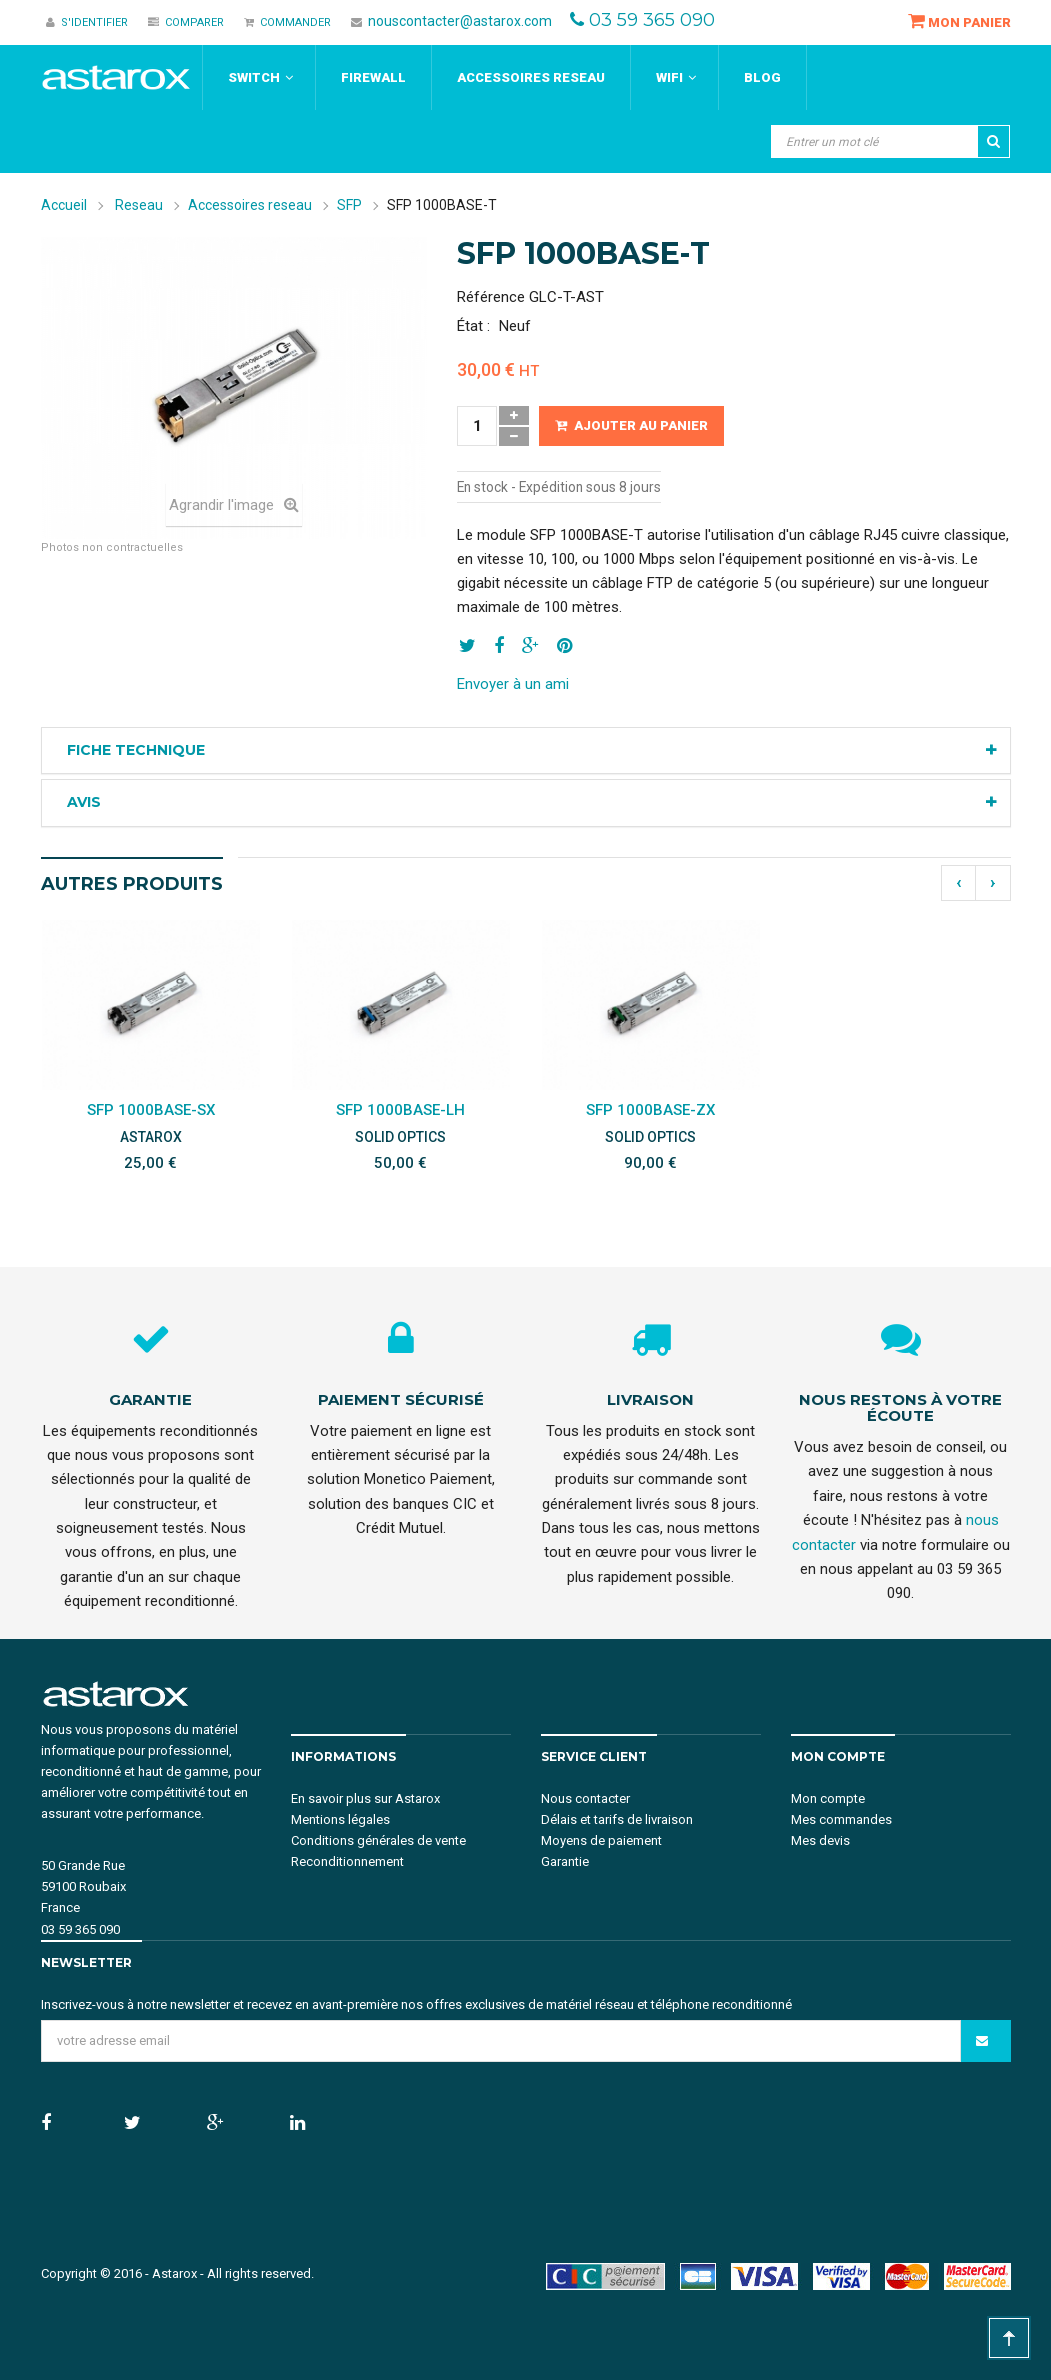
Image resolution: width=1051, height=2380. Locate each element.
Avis (84, 802)
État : (473, 326)
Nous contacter (585, 1798)
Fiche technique (136, 750)
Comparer (186, 22)
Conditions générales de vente (378, 1840)
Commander (287, 22)
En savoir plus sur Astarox (365, 1798)
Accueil (64, 205)
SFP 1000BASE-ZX (650, 1110)
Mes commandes (841, 1819)
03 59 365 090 (652, 20)
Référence (491, 297)
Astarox (174, 2273)
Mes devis (820, 1840)
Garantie (565, 1861)
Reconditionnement (347, 1861)
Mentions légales (340, 1819)
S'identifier (87, 22)
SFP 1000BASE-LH (400, 1110)
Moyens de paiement (601, 1840)
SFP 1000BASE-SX (151, 1110)
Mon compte (828, 1798)
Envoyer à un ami (513, 684)
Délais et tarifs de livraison (617, 1819)
